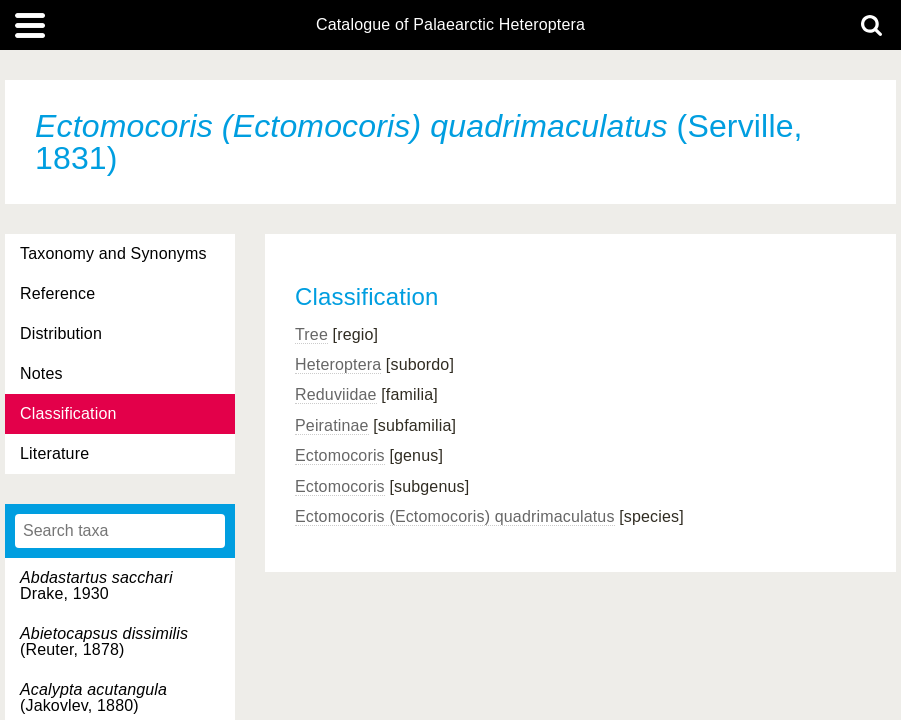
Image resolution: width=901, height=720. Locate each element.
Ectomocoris (340, 455)
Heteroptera (338, 364)
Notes (41, 373)
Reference (57, 293)
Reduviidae (336, 394)
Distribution (61, 333)
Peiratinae (332, 425)
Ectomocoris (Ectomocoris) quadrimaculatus (455, 516)
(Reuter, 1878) (104, 641)
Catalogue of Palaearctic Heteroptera (450, 25)
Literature (54, 453)
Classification (68, 413)
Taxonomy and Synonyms (113, 253)
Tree (311, 334)
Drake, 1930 (96, 585)
